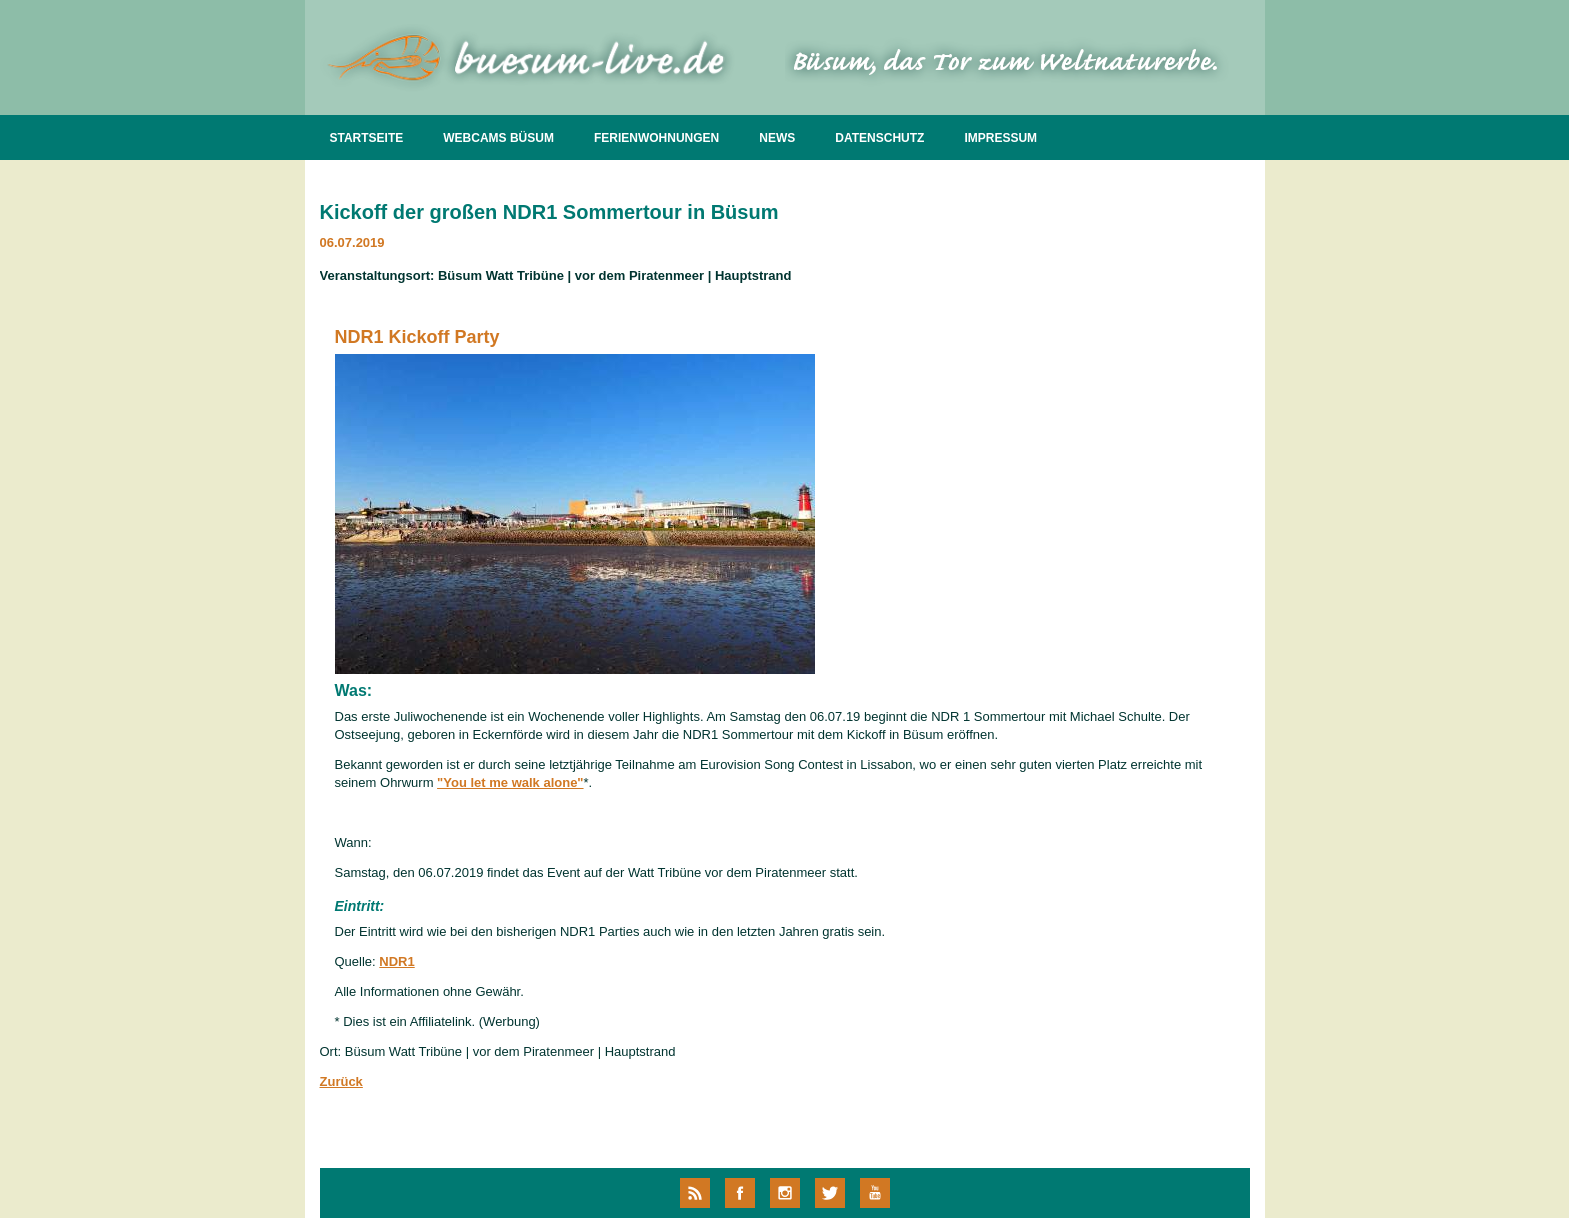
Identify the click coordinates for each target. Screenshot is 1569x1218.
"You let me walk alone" (510, 782)
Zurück (341, 1081)
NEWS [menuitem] (777, 138)
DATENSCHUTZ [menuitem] (879, 138)
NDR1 (396, 961)
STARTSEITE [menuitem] (367, 138)
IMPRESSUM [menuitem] (1000, 138)
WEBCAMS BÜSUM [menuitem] (498, 138)
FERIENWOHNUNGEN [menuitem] (656, 138)
